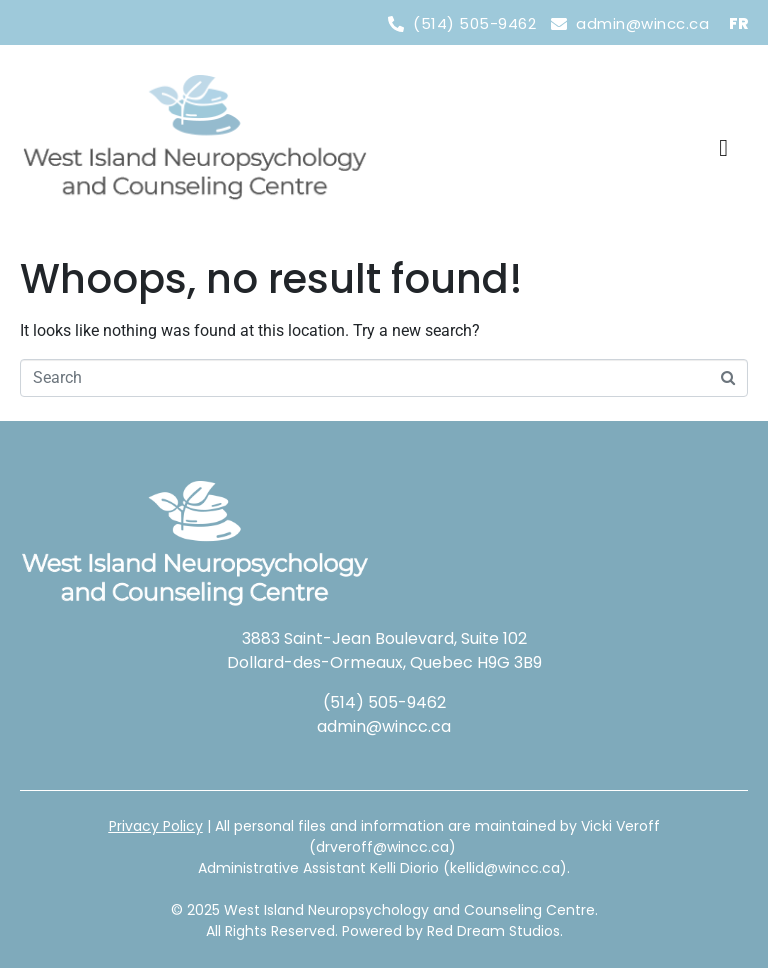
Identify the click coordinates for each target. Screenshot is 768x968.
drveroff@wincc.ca (382, 847)
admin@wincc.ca (384, 726)
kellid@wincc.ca (505, 868)
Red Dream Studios (493, 931)
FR (738, 23)
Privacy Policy (156, 826)
